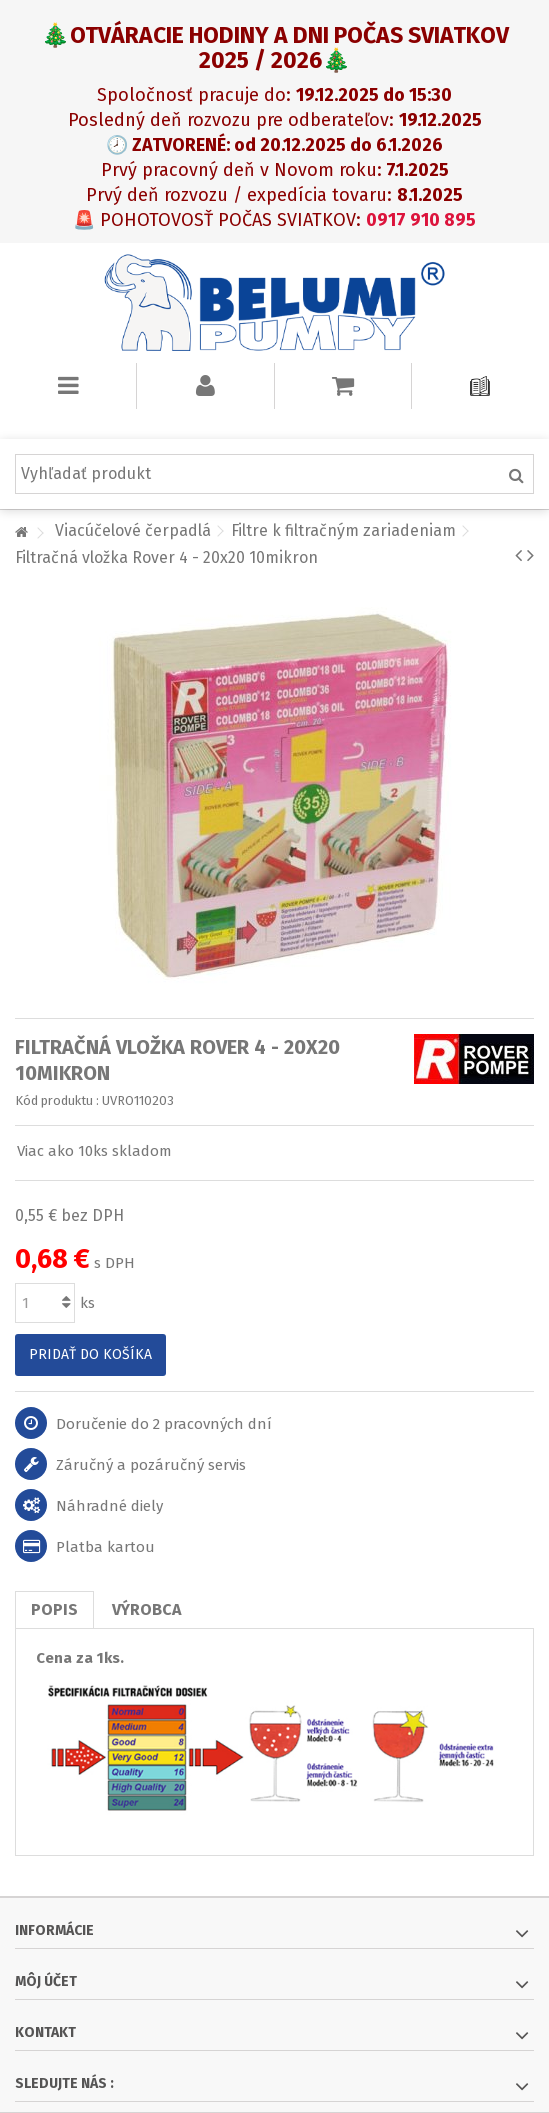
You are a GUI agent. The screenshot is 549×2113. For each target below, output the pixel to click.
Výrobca (146, 1609)
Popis (54, 1609)
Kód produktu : (57, 1100)
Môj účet (46, 1981)
